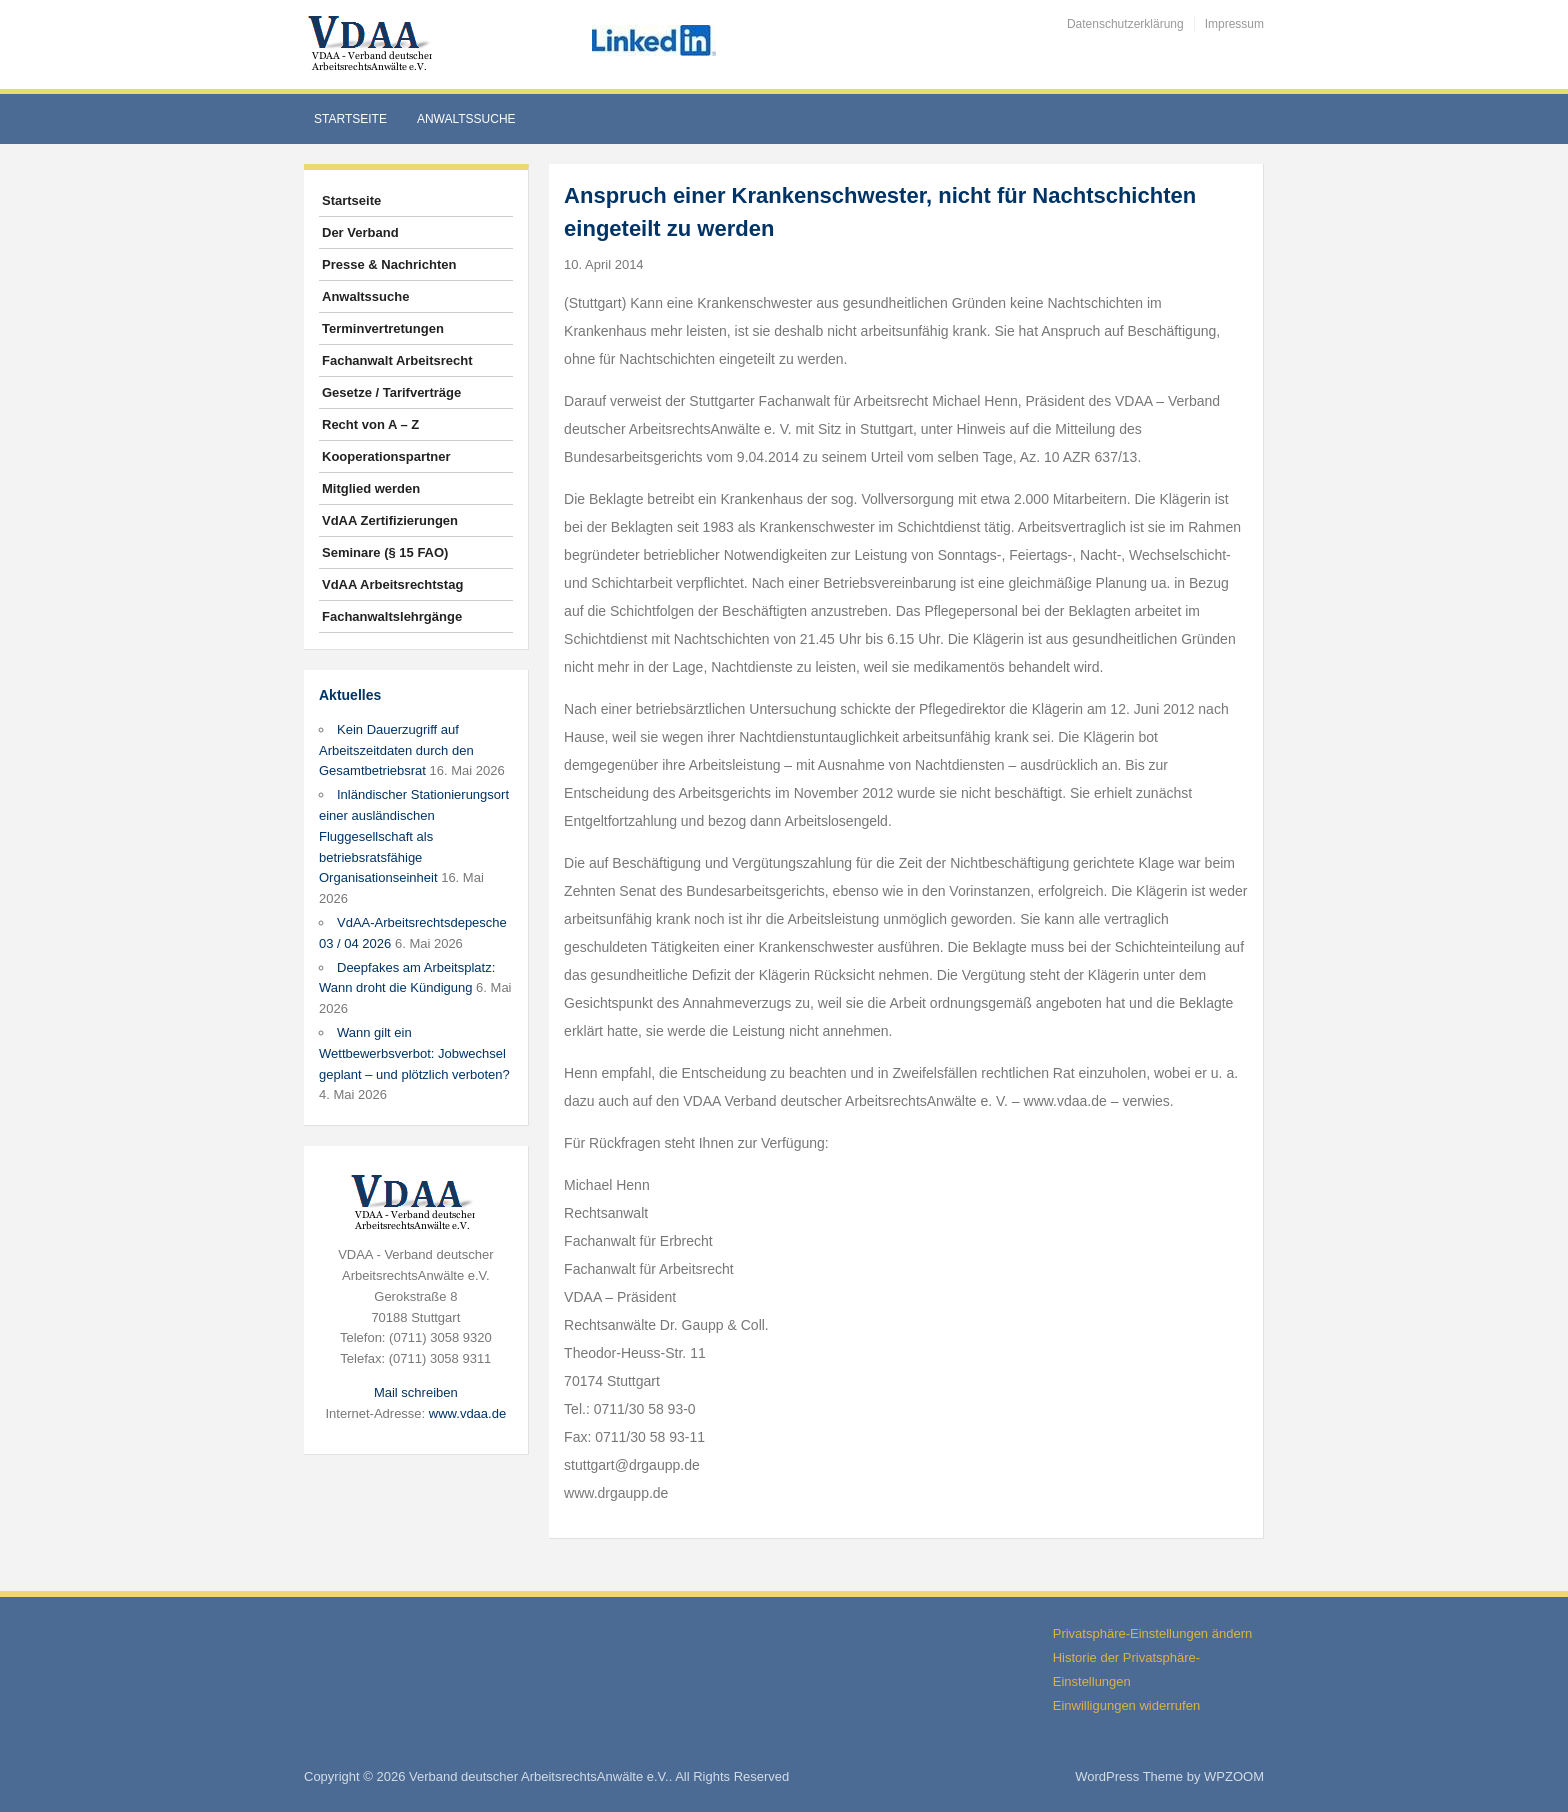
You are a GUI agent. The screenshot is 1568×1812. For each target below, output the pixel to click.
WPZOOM (1234, 1776)
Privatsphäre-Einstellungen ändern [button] (1152, 1633)
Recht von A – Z (370, 424)
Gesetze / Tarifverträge (391, 392)
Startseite (350, 119)
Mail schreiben (416, 1392)
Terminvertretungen (383, 328)
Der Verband (360, 232)
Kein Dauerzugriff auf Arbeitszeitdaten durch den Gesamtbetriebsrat (396, 750)
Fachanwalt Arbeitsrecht (397, 360)
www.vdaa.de (467, 1413)
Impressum (1234, 24)
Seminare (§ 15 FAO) (385, 552)
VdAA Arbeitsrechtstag (392, 584)
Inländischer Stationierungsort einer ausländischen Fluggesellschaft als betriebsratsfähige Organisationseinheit (414, 836)
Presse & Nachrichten (389, 264)
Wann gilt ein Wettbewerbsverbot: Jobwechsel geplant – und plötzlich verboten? (414, 1053)
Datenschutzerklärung (1125, 24)
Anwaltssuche (466, 119)
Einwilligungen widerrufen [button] (1126, 1705)
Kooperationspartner (386, 456)
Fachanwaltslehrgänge (392, 616)
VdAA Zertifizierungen (390, 520)
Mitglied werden (371, 488)
